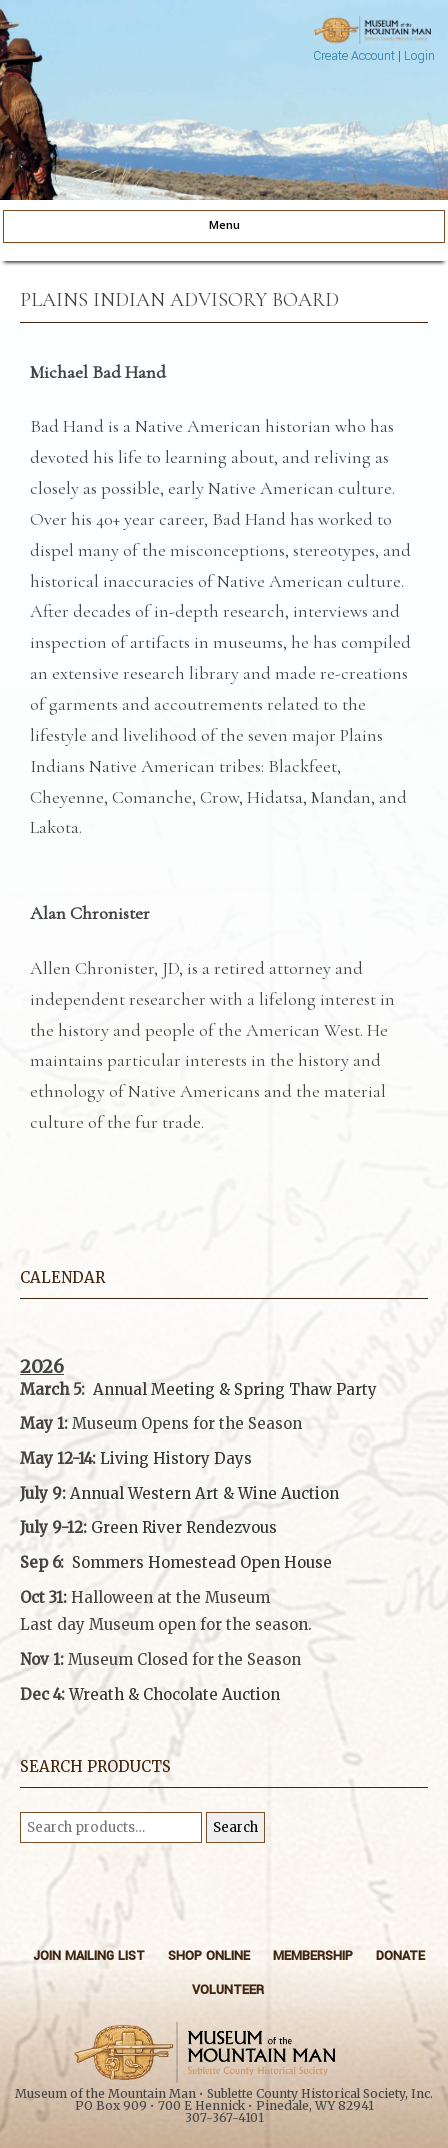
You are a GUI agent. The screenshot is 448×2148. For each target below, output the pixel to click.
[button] (224, 1646)
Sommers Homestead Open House (202, 1562)
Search (235, 1827)
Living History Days (176, 1458)
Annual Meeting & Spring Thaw (212, 1389)
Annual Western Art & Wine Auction (204, 1493)
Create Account (354, 56)
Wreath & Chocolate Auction (174, 1694)
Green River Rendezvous (184, 1527)
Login (419, 56)
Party (354, 1389)
